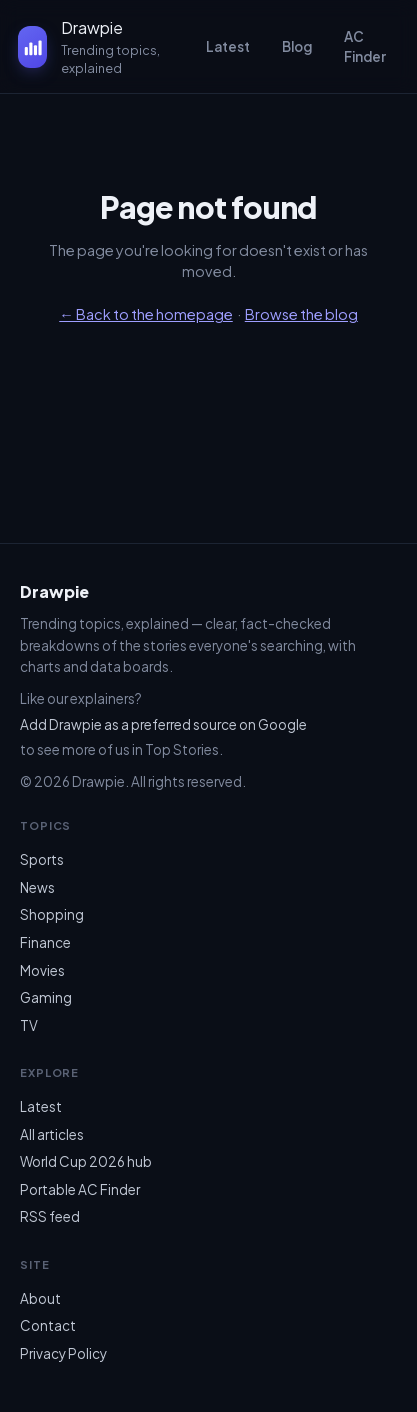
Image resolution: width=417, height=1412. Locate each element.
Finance (45, 942)
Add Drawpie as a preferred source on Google (163, 724)
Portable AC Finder (80, 1189)
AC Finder (365, 46)
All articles (52, 1134)
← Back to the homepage (146, 314)
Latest (228, 46)
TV (29, 1025)
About (40, 1298)
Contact (48, 1325)
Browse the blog (301, 314)
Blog (297, 46)
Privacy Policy (63, 1353)
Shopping (52, 914)
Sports (42, 859)
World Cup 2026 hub (86, 1161)
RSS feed (50, 1216)
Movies (42, 970)
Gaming (46, 997)
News (37, 887)
